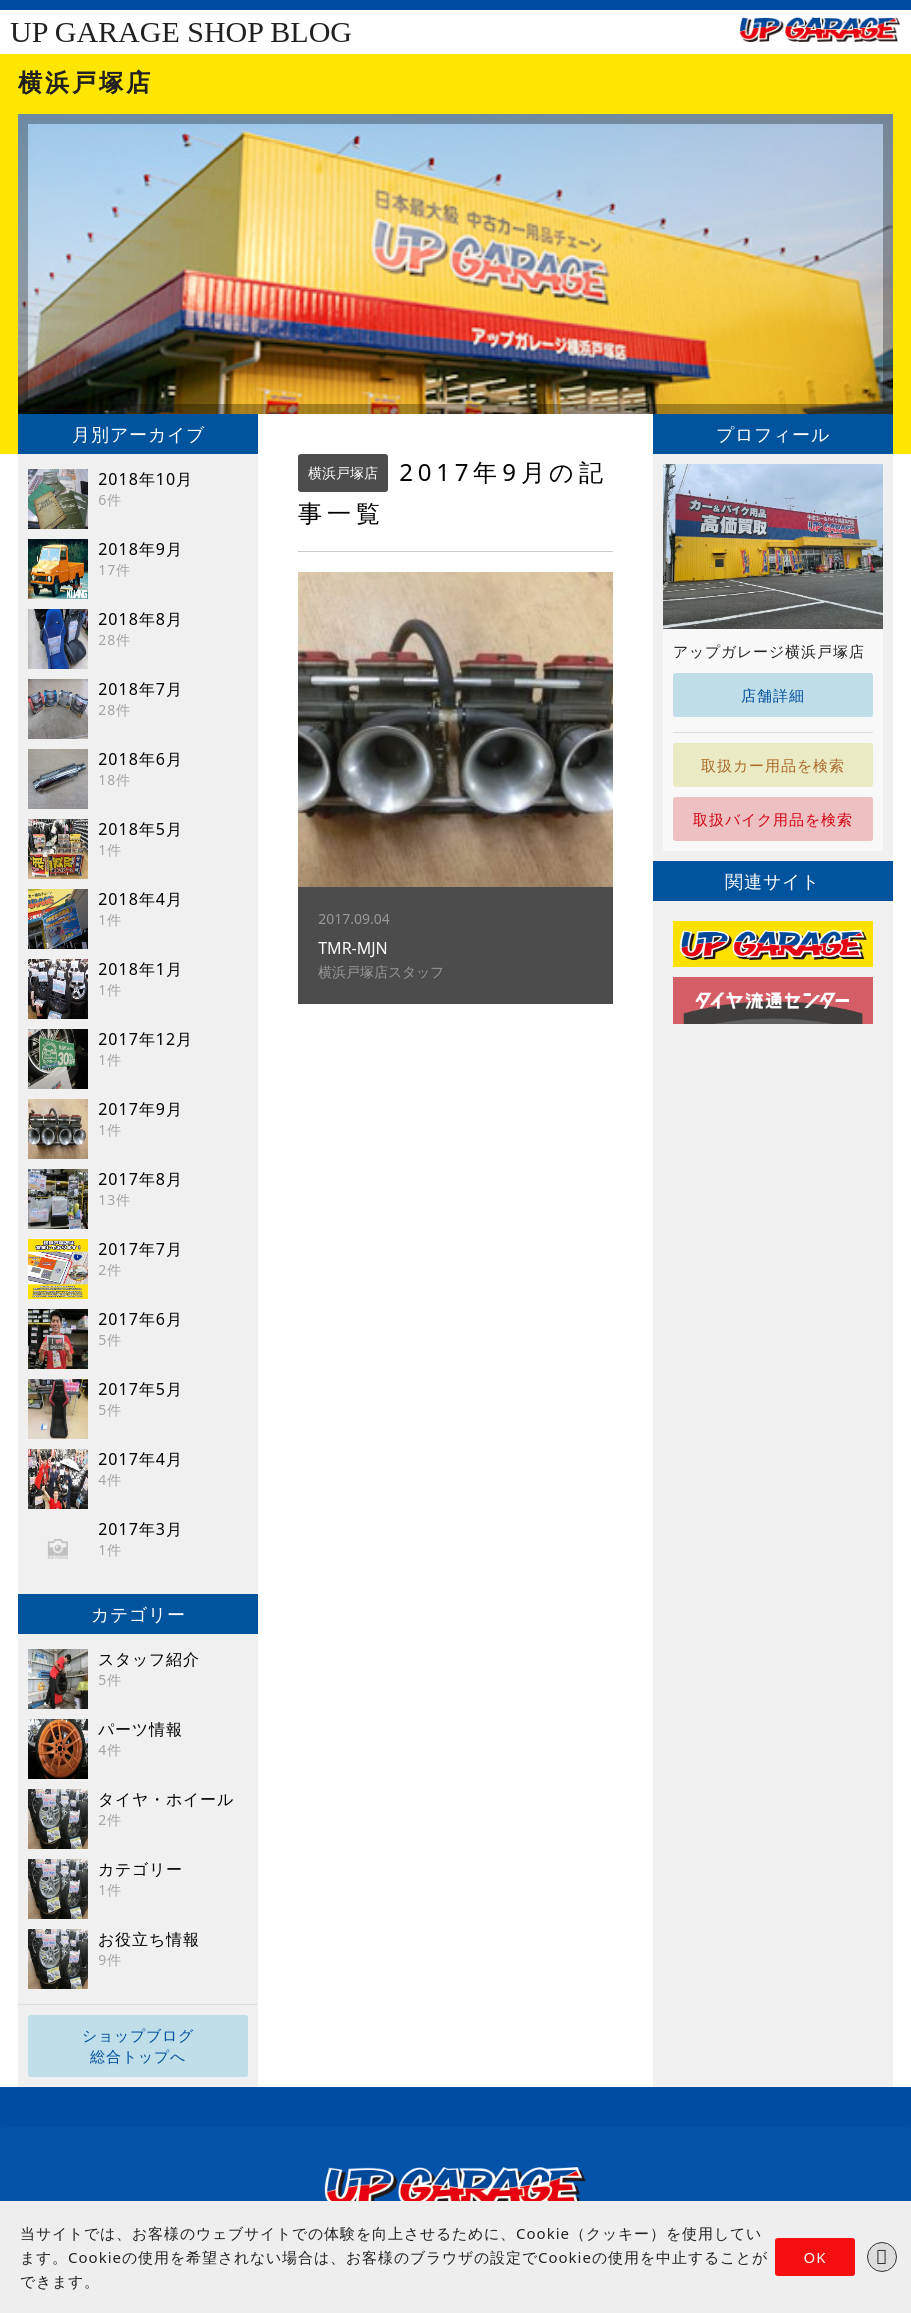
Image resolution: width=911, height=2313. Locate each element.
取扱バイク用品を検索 (773, 819)
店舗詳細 (773, 695)
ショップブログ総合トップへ (138, 2045)
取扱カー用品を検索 (773, 765)
